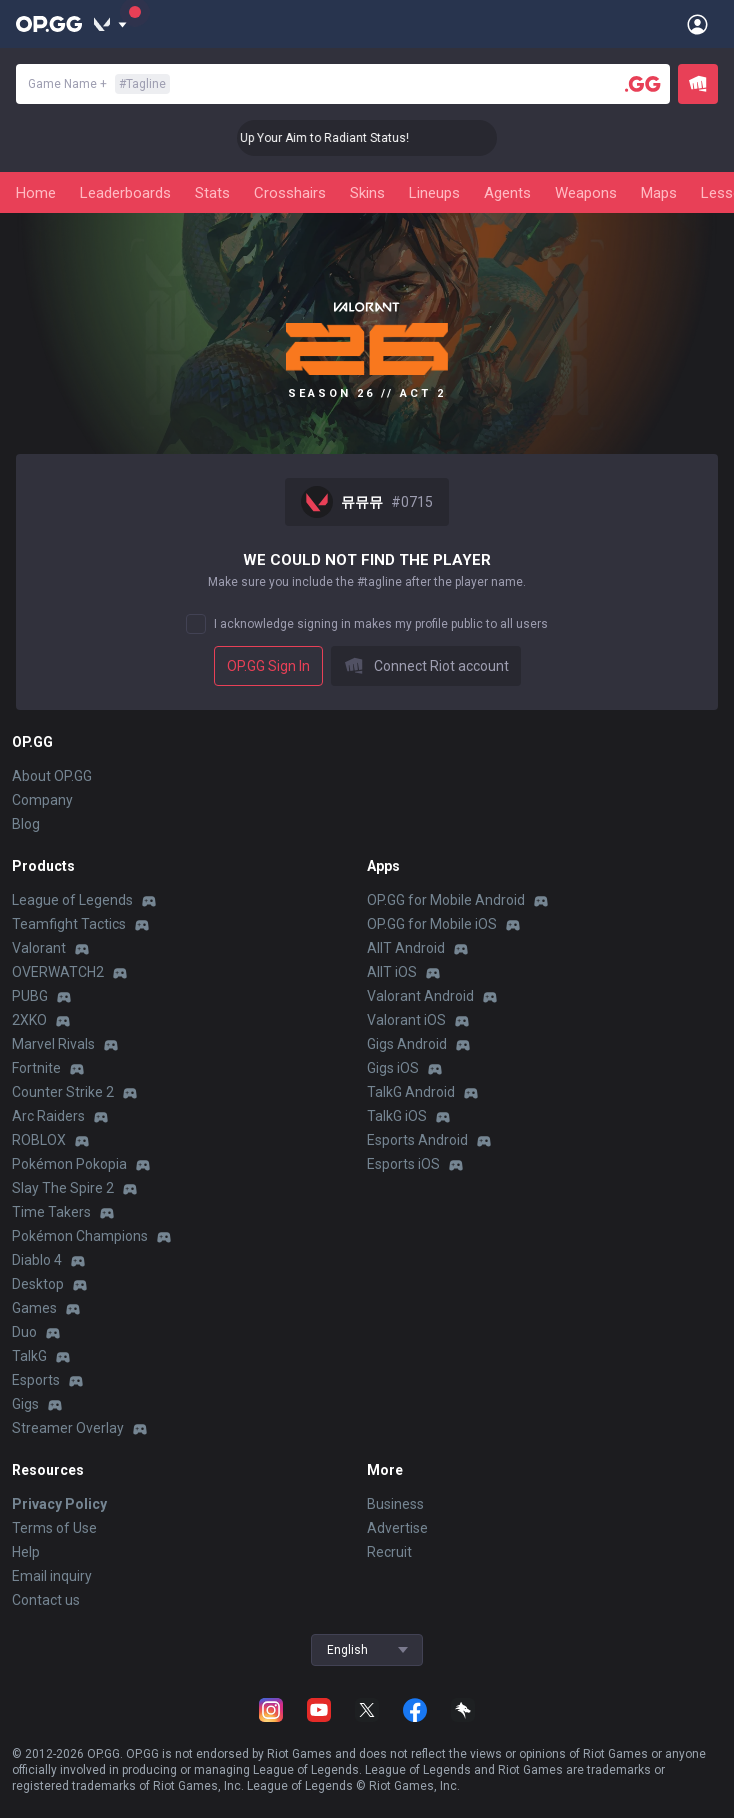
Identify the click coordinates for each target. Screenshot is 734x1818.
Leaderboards (125, 193)
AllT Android (406, 948)
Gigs (25, 1404)
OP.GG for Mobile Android (446, 900)
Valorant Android (420, 996)
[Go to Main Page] (49, 24)
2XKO (29, 1020)
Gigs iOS (393, 1068)
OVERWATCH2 (58, 972)
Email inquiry (52, 1576)
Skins (367, 193)
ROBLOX (39, 1140)
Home (36, 193)
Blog (26, 824)
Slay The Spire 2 (63, 1188)
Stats (212, 193)
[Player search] (643, 84)
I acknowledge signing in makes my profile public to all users (381, 624)
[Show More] (110, 24)
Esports (36, 1380)
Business (395, 1504)
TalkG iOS (397, 1116)
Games (34, 1308)
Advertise (397, 1528)
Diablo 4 (37, 1260)
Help (26, 1552)
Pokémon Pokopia (69, 1164)
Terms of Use (54, 1528)
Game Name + (99, 84)
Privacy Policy (59, 1504)
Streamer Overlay (68, 1428)
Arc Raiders (48, 1116)
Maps (659, 193)
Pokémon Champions (80, 1236)
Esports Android (417, 1140)
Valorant (39, 948)
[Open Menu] (697, 24)
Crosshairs (290, 193)
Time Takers (51, 1212)
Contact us (46, 1600)
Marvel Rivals (53, 1044)
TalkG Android (411, 1092)
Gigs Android (407, 1044)
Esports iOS (403, 1164)
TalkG (29, 1356)
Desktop (38, 1284)
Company (42, 800)
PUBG (30, 996)
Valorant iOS (406, 1020)
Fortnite (36, 1068)
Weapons (586, 193)
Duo (24, 1332)
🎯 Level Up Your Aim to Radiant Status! (348, 138)
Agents (507, 193)
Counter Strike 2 (63, 1092)
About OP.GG (52, 776)
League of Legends (72, 900)
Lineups (434, 193)
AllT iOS (392, 972)
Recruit (389, 1552)
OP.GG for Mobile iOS (432, 924)
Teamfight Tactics (69, 924)
